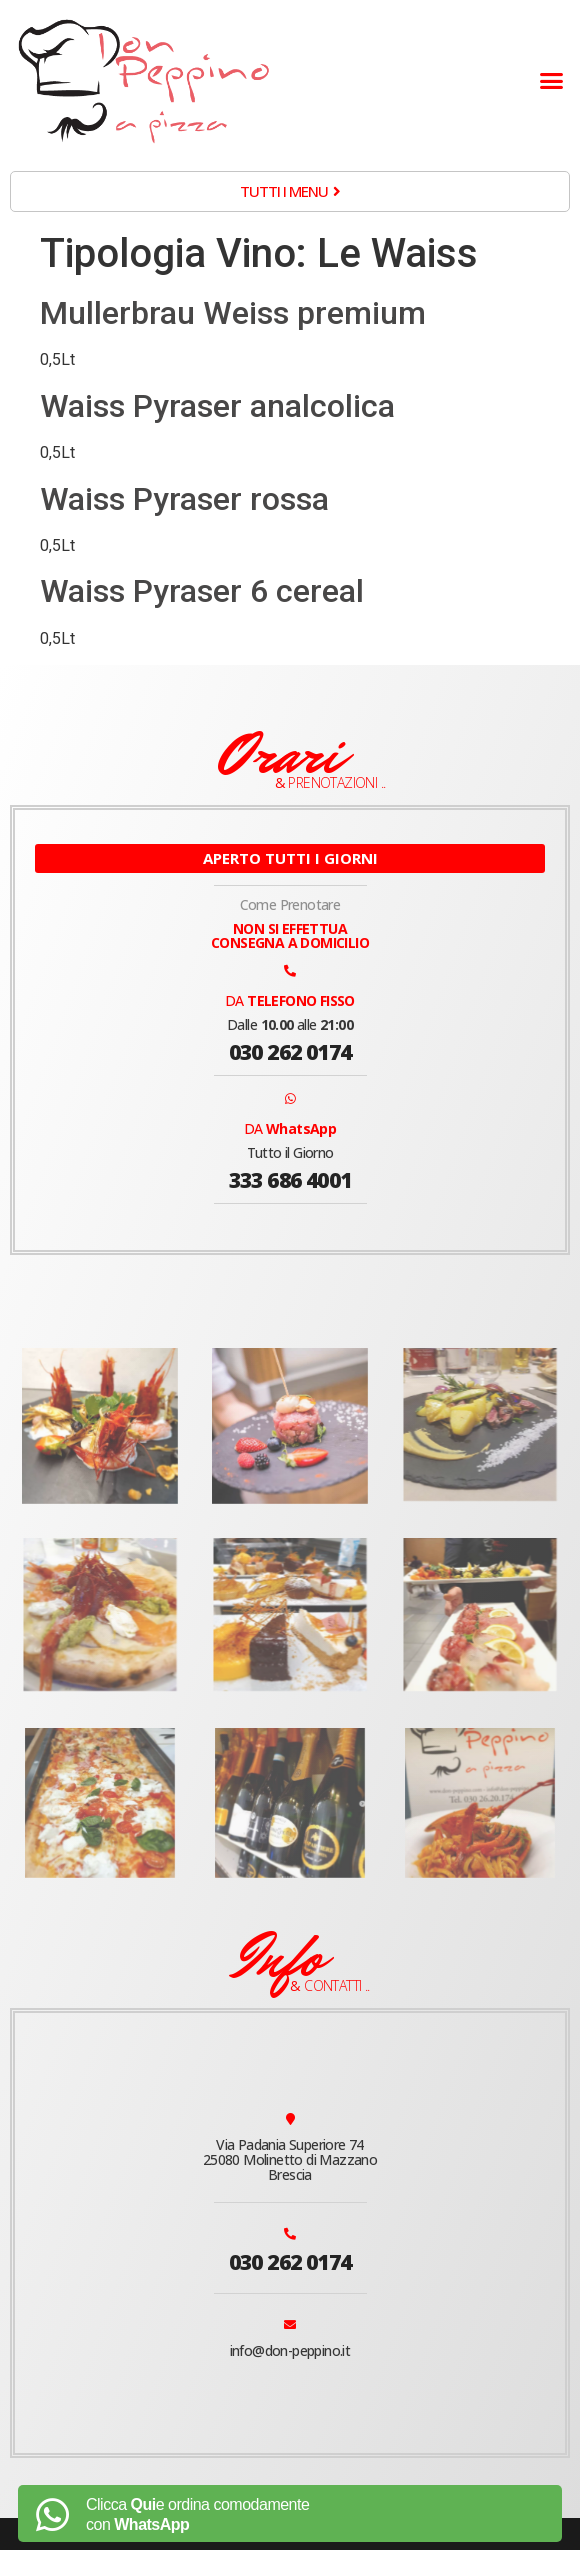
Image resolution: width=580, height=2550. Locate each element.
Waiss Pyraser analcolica (217, 406)
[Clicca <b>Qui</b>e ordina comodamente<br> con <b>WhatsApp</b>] (52, 2515)
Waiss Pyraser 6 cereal (202, 591)
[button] (552, 81)
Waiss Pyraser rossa (184, 499)
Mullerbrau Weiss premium (233, 313)
